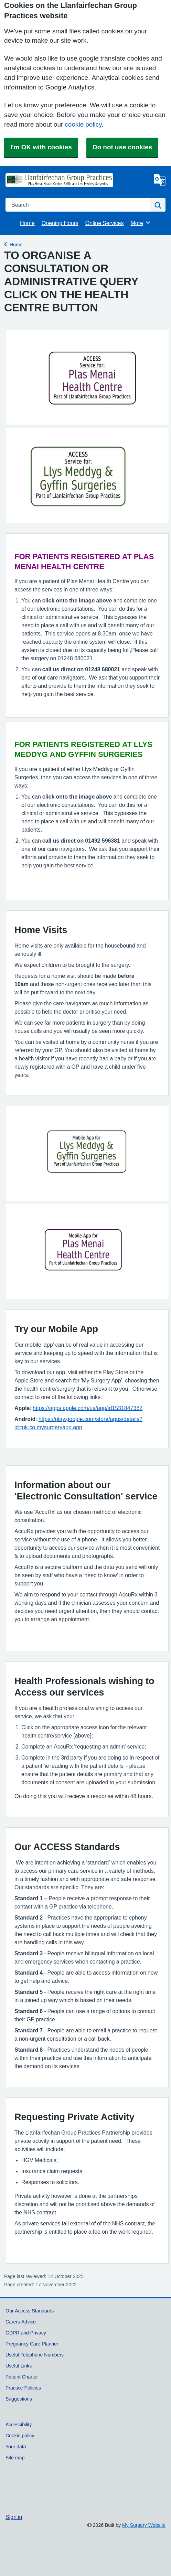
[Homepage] (23, 180)
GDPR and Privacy (26, 2332)
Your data (16, 2446)
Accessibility (19, 2424)
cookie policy (83, 124)
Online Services (104, 223)
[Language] (159, 180)
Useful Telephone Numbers (35, 2354)
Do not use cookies (122, 147)
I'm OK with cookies (41, 147)
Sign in (14, 2517)
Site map (15, 2457)
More (140, 222)
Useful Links (19, 2365)
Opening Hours (60, 223)
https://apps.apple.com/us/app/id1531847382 (87, 1408)
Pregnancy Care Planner (32, 2343)
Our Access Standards (30, 2310)
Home (27, 223)
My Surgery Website (143, 2525)
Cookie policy (20, 2435)
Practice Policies (23, 2387)
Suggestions (19, 2398)
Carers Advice (21, 2321)
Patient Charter (22, 2376)
